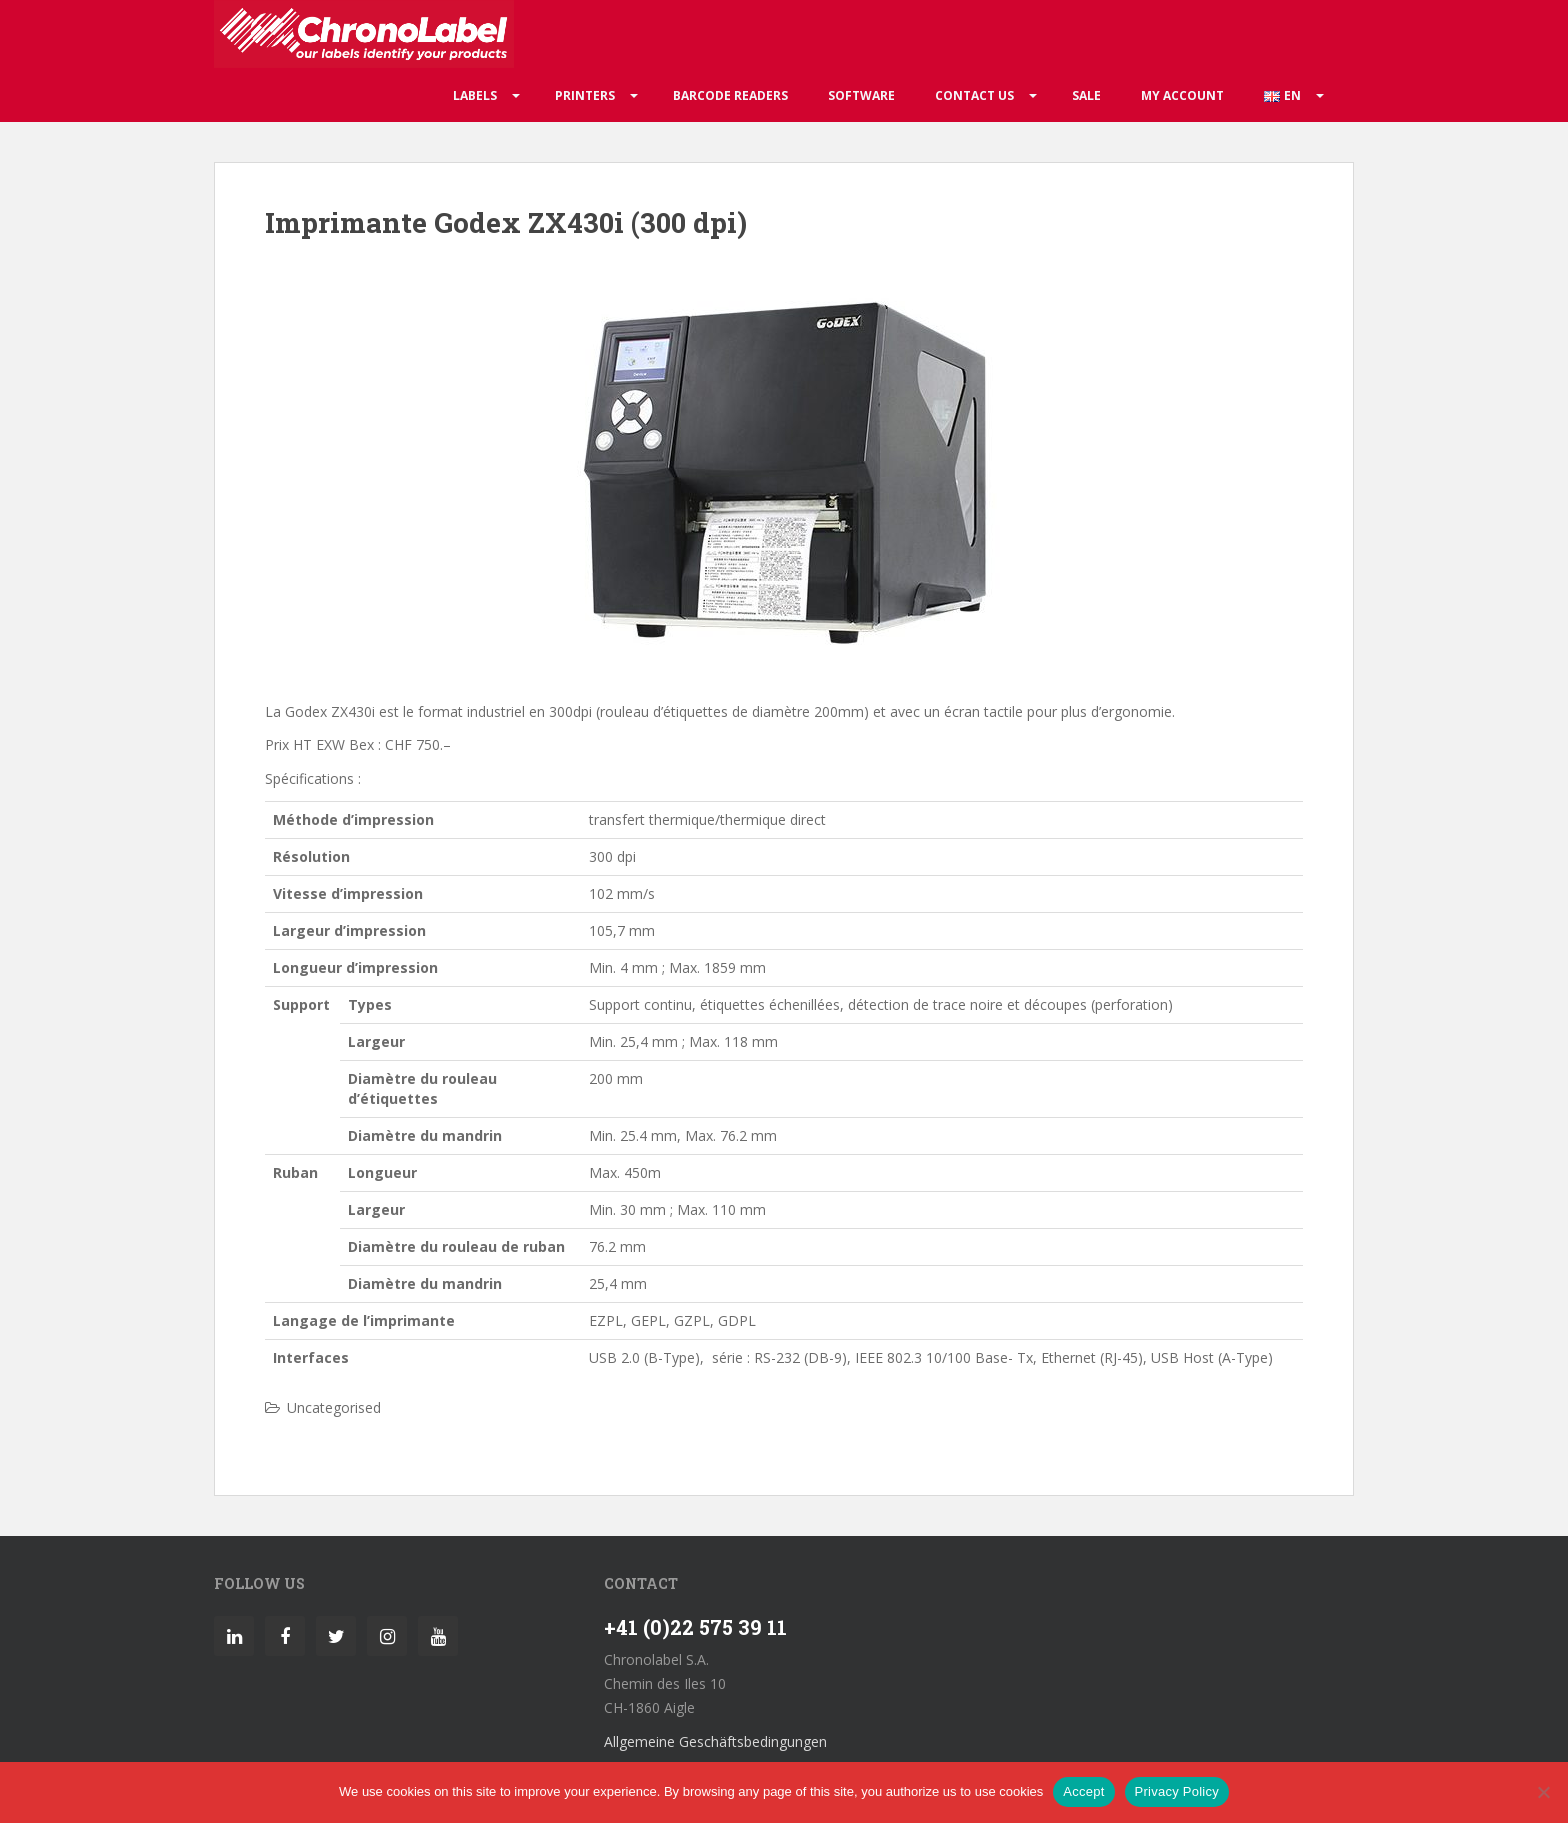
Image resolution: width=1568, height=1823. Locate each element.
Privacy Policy (1177, 1791)
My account (1182, 95)
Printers (585, 95)
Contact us (974, 95)
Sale (1086, 95)
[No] (1543, 1792)
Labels (475, 95)
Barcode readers (730, 95)
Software (861, 95)
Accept (1083, 1791)
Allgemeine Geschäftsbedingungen (715, 1741)
